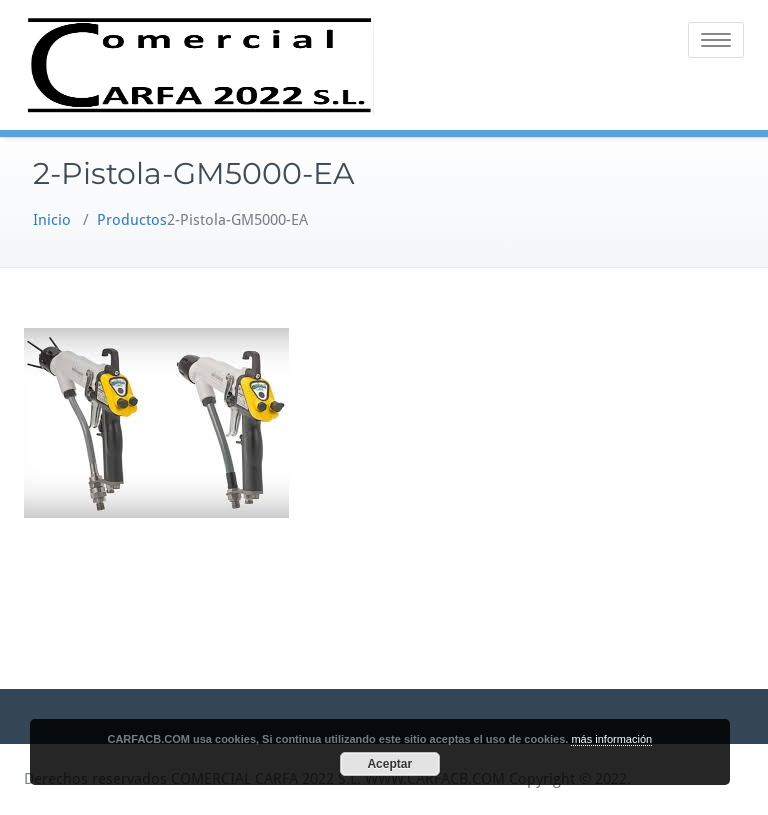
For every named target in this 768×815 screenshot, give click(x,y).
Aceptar (389, 764)
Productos (132, 220)
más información (611, 739)
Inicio (52, 220)
